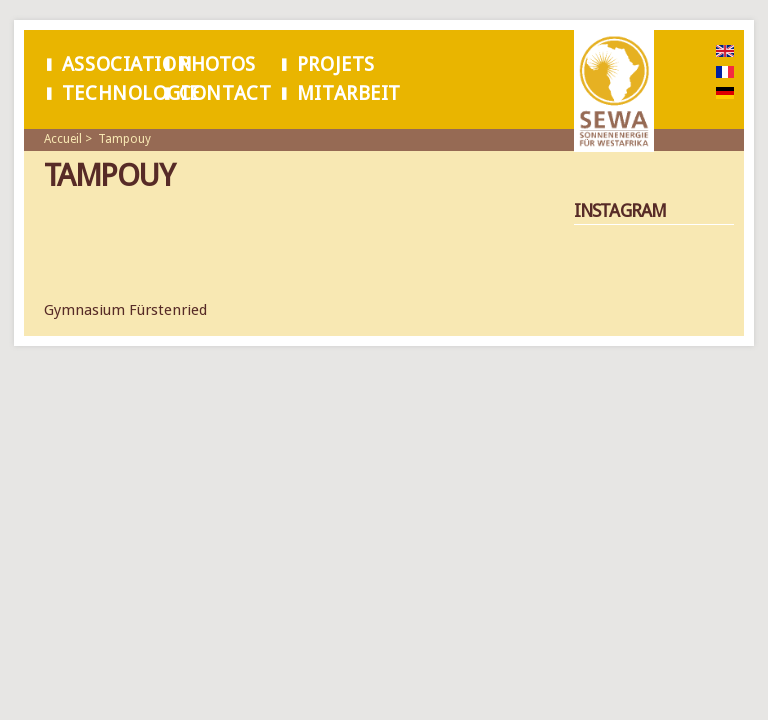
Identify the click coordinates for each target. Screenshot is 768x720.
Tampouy (124, 139)
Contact (225, 93)
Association (127, 64)
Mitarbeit (349, 93)
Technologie (130, 93)
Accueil (63, 139)
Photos (217, 64)
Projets (336, 64)
